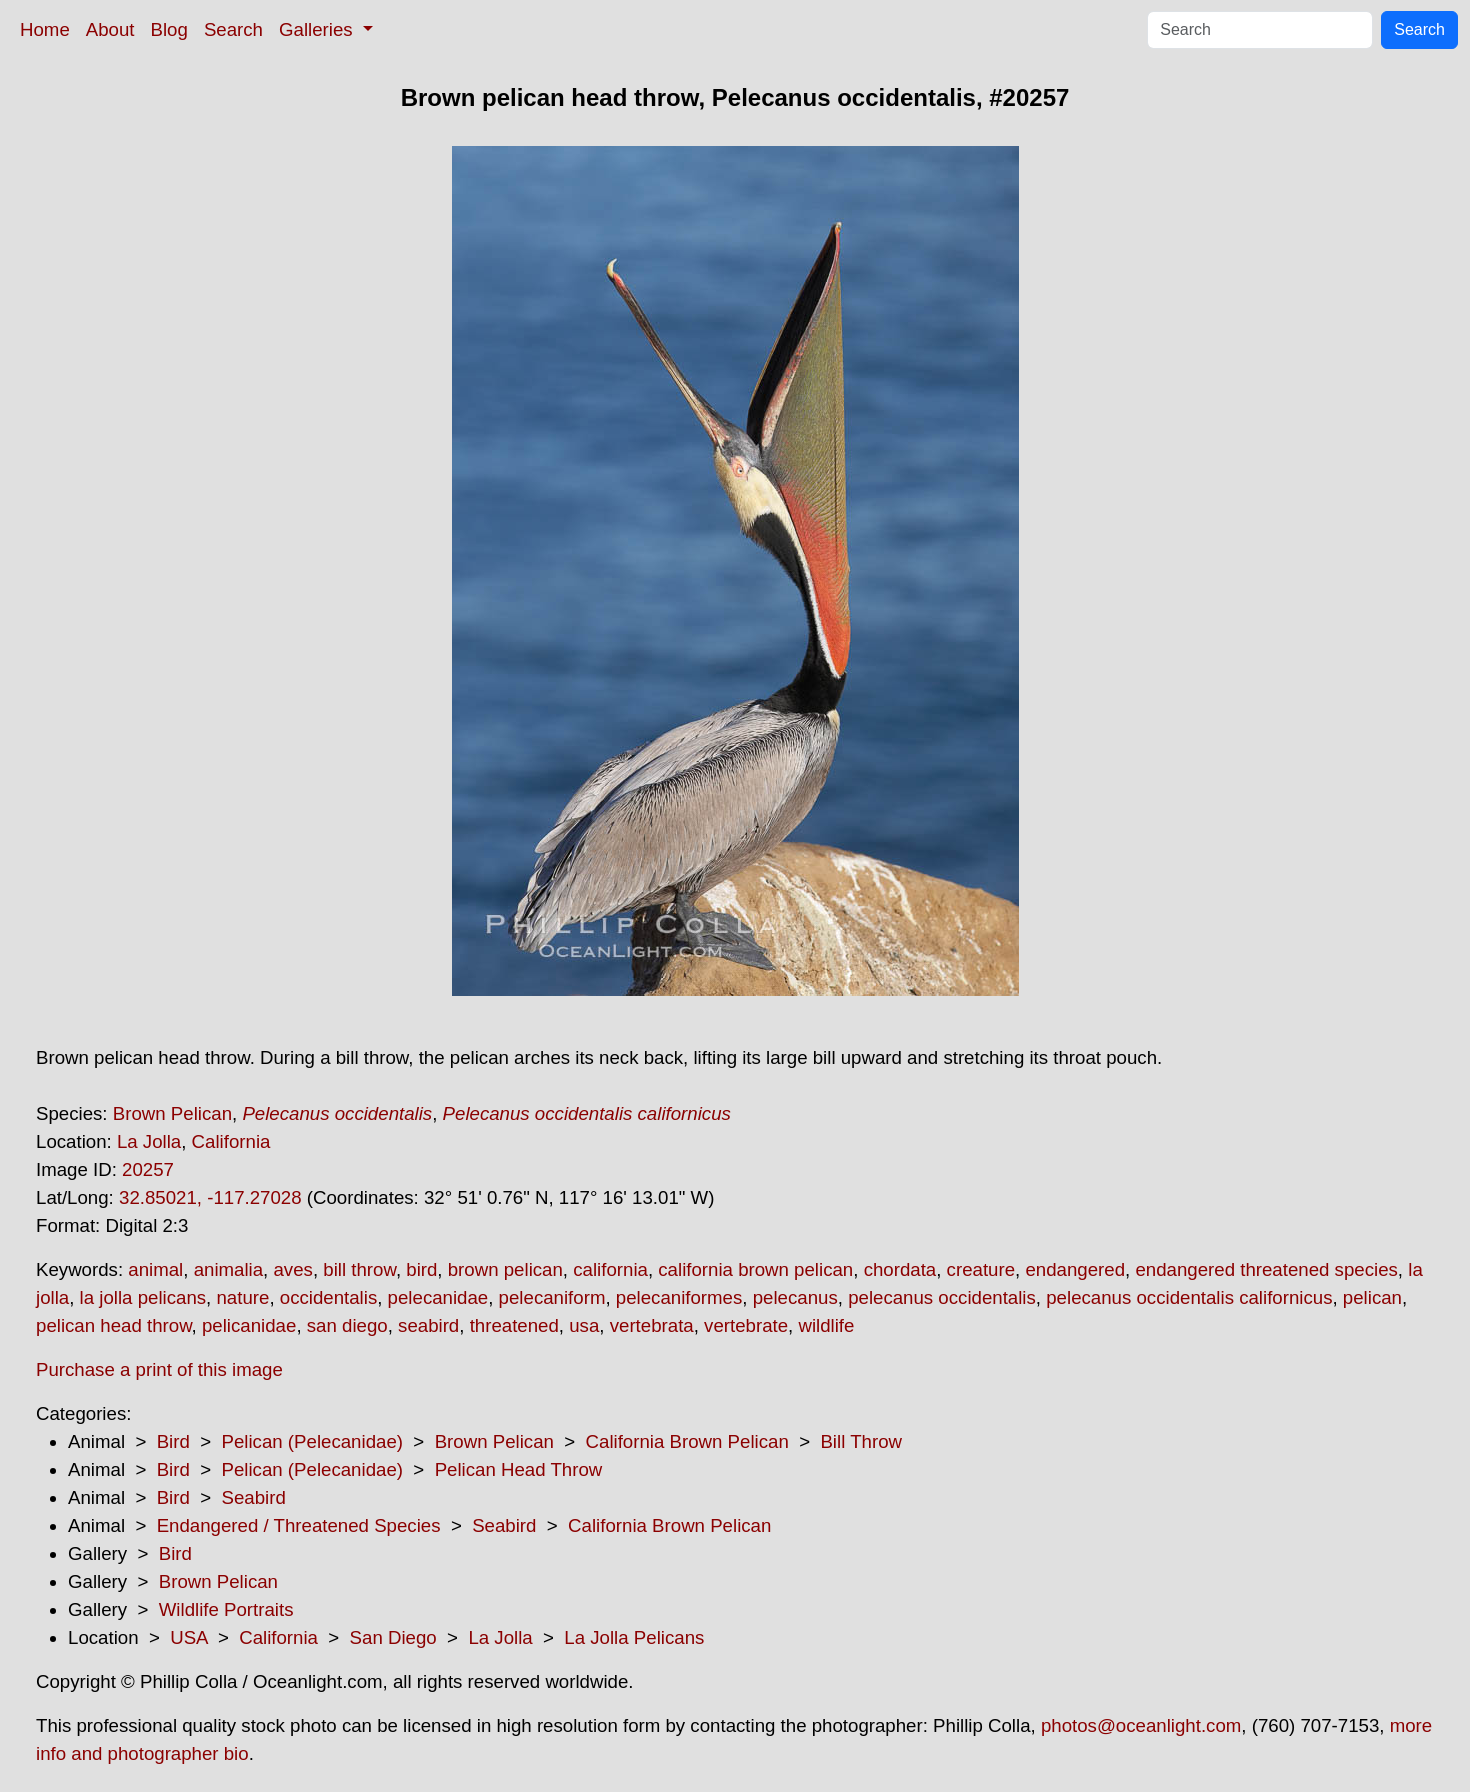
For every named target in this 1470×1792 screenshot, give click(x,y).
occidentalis (328, 1297)
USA (188, 1637)
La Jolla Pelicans (634, 1637)
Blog (169, 29)
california (610, 1269)
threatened (514, 1325)
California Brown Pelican (687, 1441)
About (110, 29)
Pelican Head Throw (519, 1469)
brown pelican (505, 1269)
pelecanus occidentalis (942, 1297)
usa (584, 1325)
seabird (428, 1325)
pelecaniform (552, 1297)
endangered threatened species (1266, 1269)
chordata (900, 1269)
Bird (173, 1441)
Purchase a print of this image (159, 1369)
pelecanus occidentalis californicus (1189, 1297)
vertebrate (746, 1325)
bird (421, 1269)
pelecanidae (438, 1297)
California (231, 1141)
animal (155, 1269)
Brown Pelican (172, 1113)
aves (292, 1269)
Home (45, 29)
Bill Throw (861, 1441)
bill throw (359, 1269)
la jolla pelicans (143, 1297)
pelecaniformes (679, 1297)
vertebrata (652, 1325)
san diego (347, 1325)
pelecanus (795, 1297)
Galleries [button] (318, 29)
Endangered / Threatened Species (299, 1525)
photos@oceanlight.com (1141, 1725)
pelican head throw (114, 1325)
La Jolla (149, 1141)
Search (233, 29)
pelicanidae (249, 1325)
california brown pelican (755, 1269)
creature (981, 1269)
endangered (1075, 1269)
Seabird (253, 1497)
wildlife (826, 1325)
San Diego (393, 1637)
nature (242, 1297)
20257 (148, 1169)
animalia (228, 1269)
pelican (1372, 1297)
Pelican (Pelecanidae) (312, 1441)
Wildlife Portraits (226, 1609)
